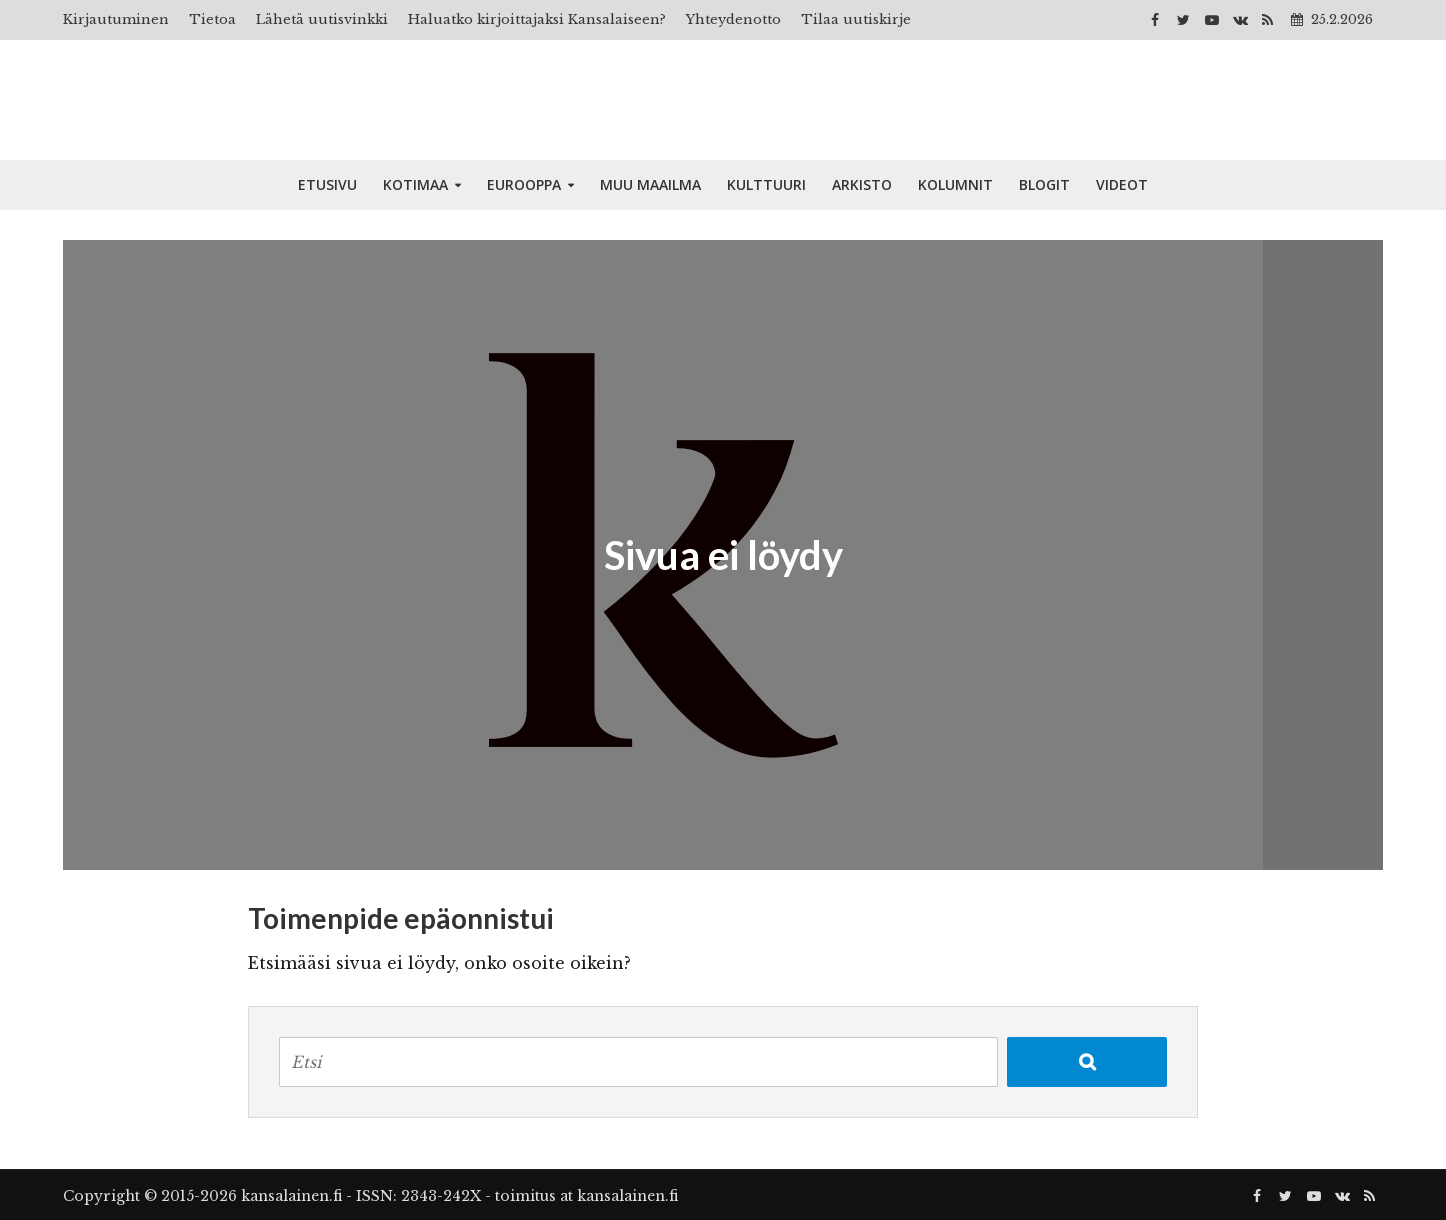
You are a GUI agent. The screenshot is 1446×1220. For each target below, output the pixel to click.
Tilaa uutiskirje (856, 19)
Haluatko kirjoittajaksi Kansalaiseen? (537, 19)
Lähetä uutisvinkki (322, 19)
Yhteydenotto (733, 19)
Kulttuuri (766, 184)
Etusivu (327, 184)
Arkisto (862, 184)
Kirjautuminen (116, 19)
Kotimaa (415, 184)
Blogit (1044, 184)
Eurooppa (524, 184)
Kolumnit (955, 184)
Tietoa (212, 19)
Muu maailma (650, 184)
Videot (1122, 184)
